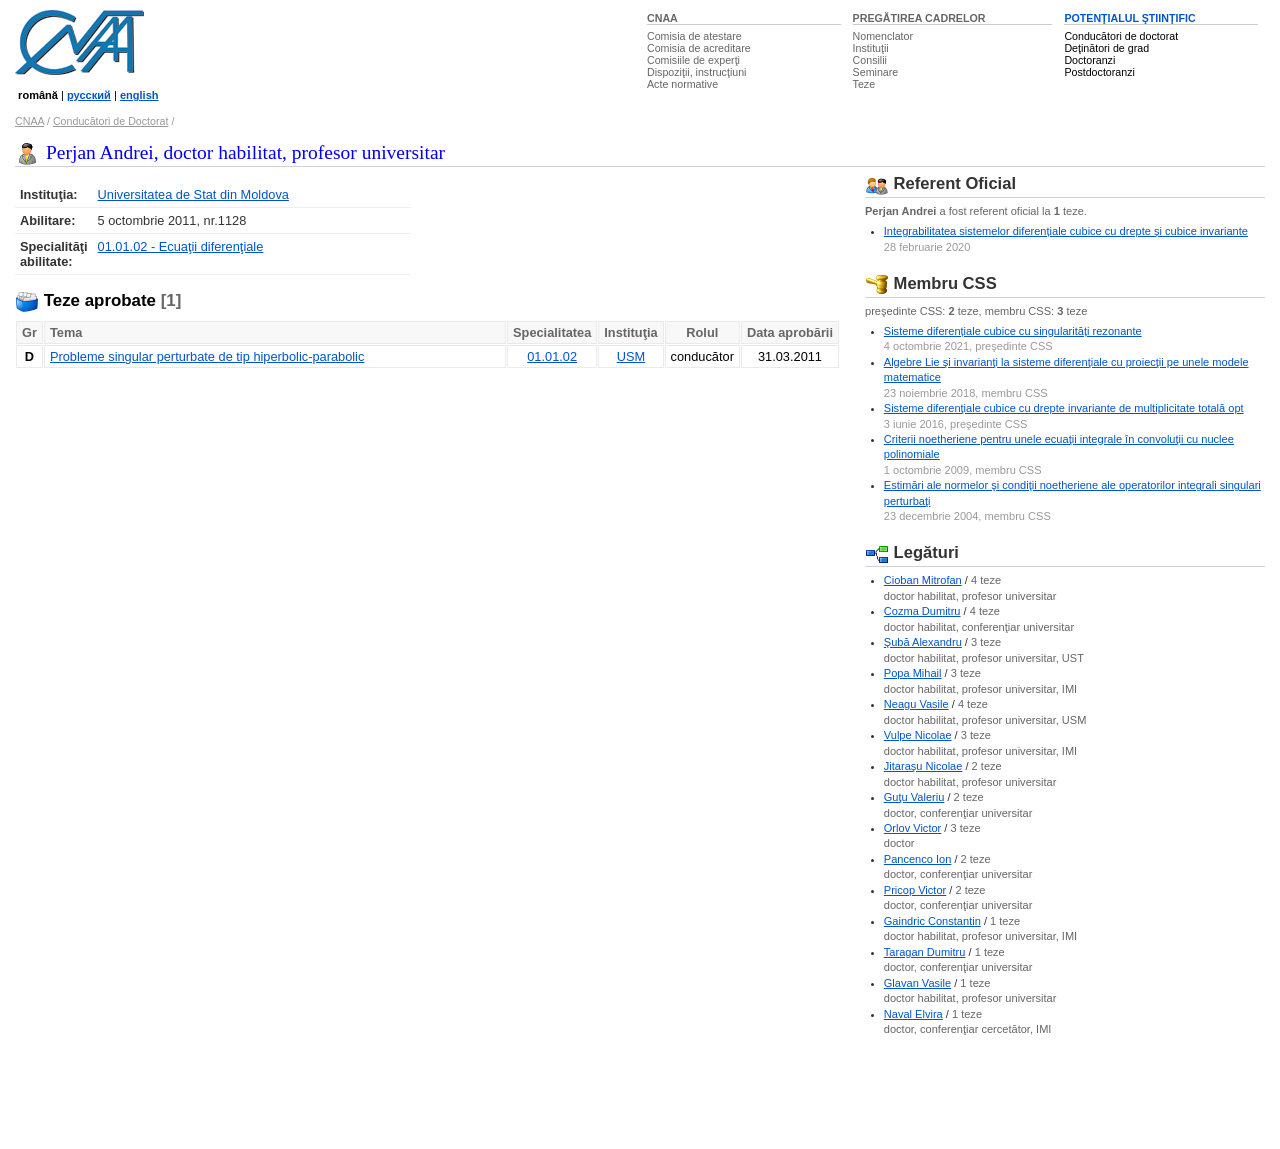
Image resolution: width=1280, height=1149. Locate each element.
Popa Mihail (913, 673)
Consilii (870, 60)
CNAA (662, 18)
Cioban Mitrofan (923, 580)
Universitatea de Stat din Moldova (193, 194)
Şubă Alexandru (923, 642)
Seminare (876, 72)
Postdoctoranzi (1099, 72)
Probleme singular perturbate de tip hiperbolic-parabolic (207, 356)
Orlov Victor (913, 828)
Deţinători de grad (1106, 48)
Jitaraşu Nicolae (923, 766)
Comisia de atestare (694, 36)
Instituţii (871, 48)
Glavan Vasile (917, 983)
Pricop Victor (915, 890)
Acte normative (682, 84)
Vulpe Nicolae (918, 735)
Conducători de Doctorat (111, 121)
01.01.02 (552, 356)
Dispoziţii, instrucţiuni (697, 72)
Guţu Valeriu (914, 797)
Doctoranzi (1089, 60)
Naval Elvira (913, 1014)
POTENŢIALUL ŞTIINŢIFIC (1129, 18)
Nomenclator (883, 36)
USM (631, 356)
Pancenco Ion (918, 859)
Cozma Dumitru (922, 611)
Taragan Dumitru (925, 952)
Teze (864, 84)
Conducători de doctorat (1121, 36)
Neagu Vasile (916, 704)
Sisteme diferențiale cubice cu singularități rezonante (1013, 331)
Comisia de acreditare (699, 48)
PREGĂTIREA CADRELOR (919, 18)
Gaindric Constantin (932, 921)
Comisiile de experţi (693, 60)
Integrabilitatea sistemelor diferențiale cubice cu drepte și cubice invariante (1066, 231)
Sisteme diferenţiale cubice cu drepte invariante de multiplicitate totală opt (1064, 408)
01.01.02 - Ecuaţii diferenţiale (181, 246)
